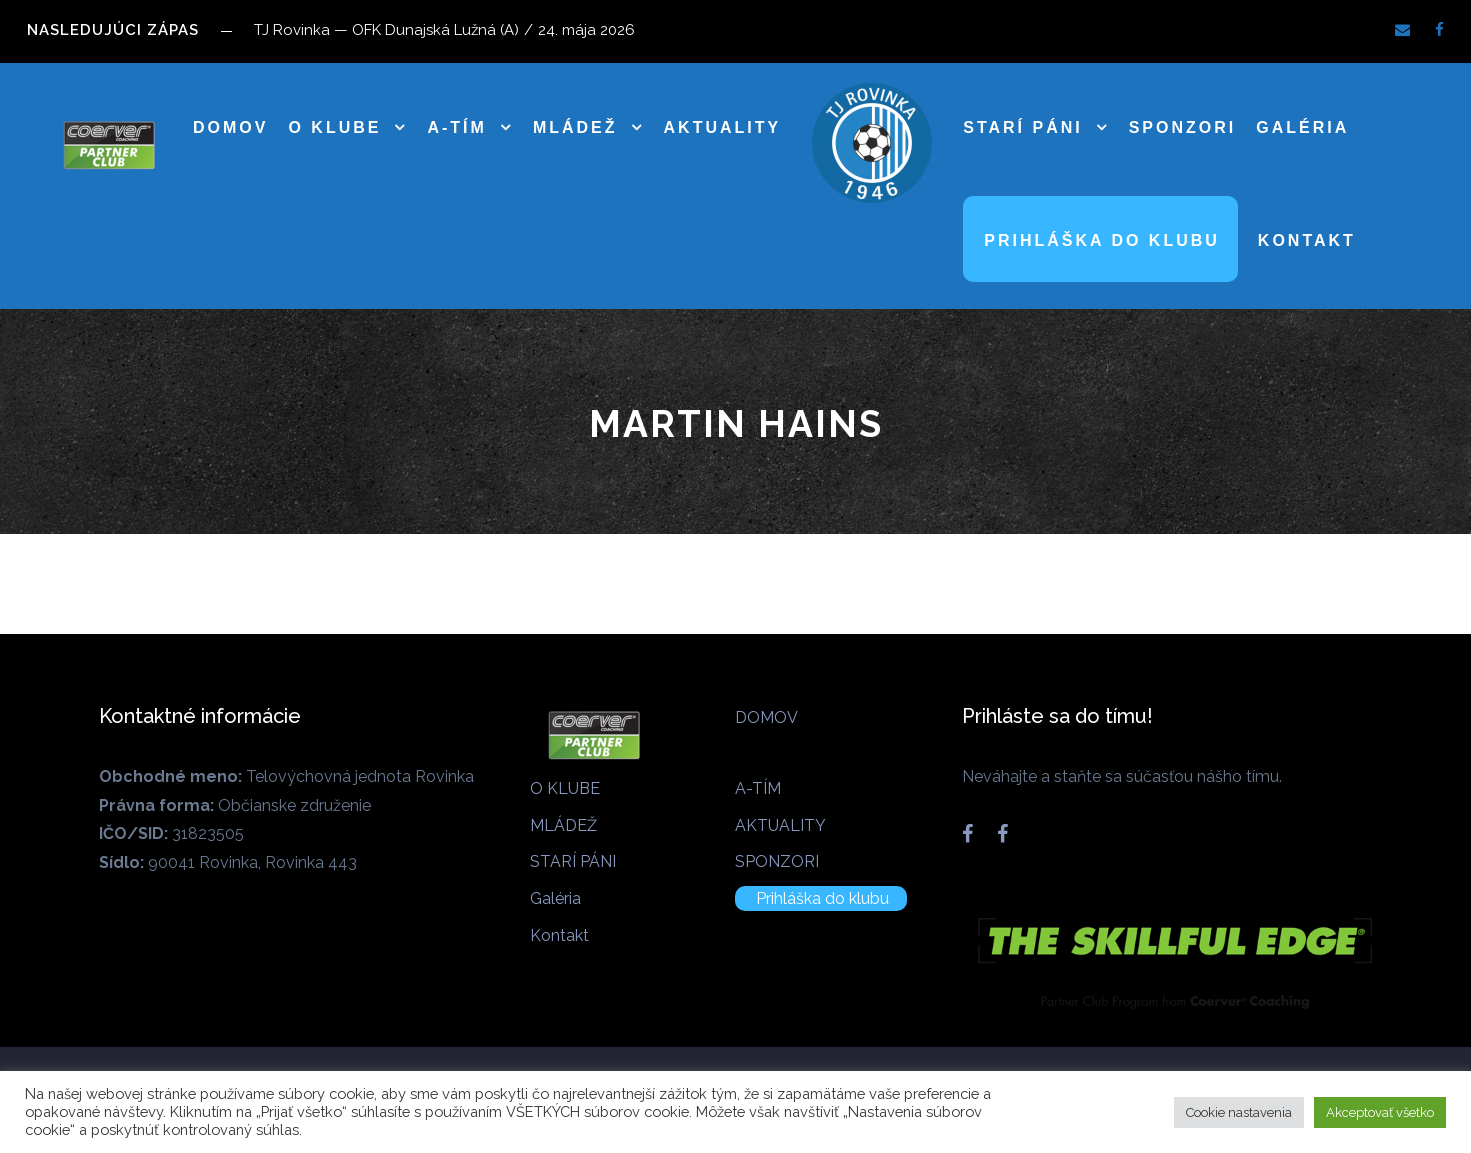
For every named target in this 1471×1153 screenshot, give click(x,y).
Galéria (1302, 127)
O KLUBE (334, 127)
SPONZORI (1183, 127)
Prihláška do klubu (1102, 240)
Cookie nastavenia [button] (1239, 1112)
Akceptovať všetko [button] (1380, 1112)
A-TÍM (456, 127)
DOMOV (230, 127)
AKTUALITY (723, 127)
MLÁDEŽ (575, 127)
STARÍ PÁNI (1022, 127)
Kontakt (1307, 240)
